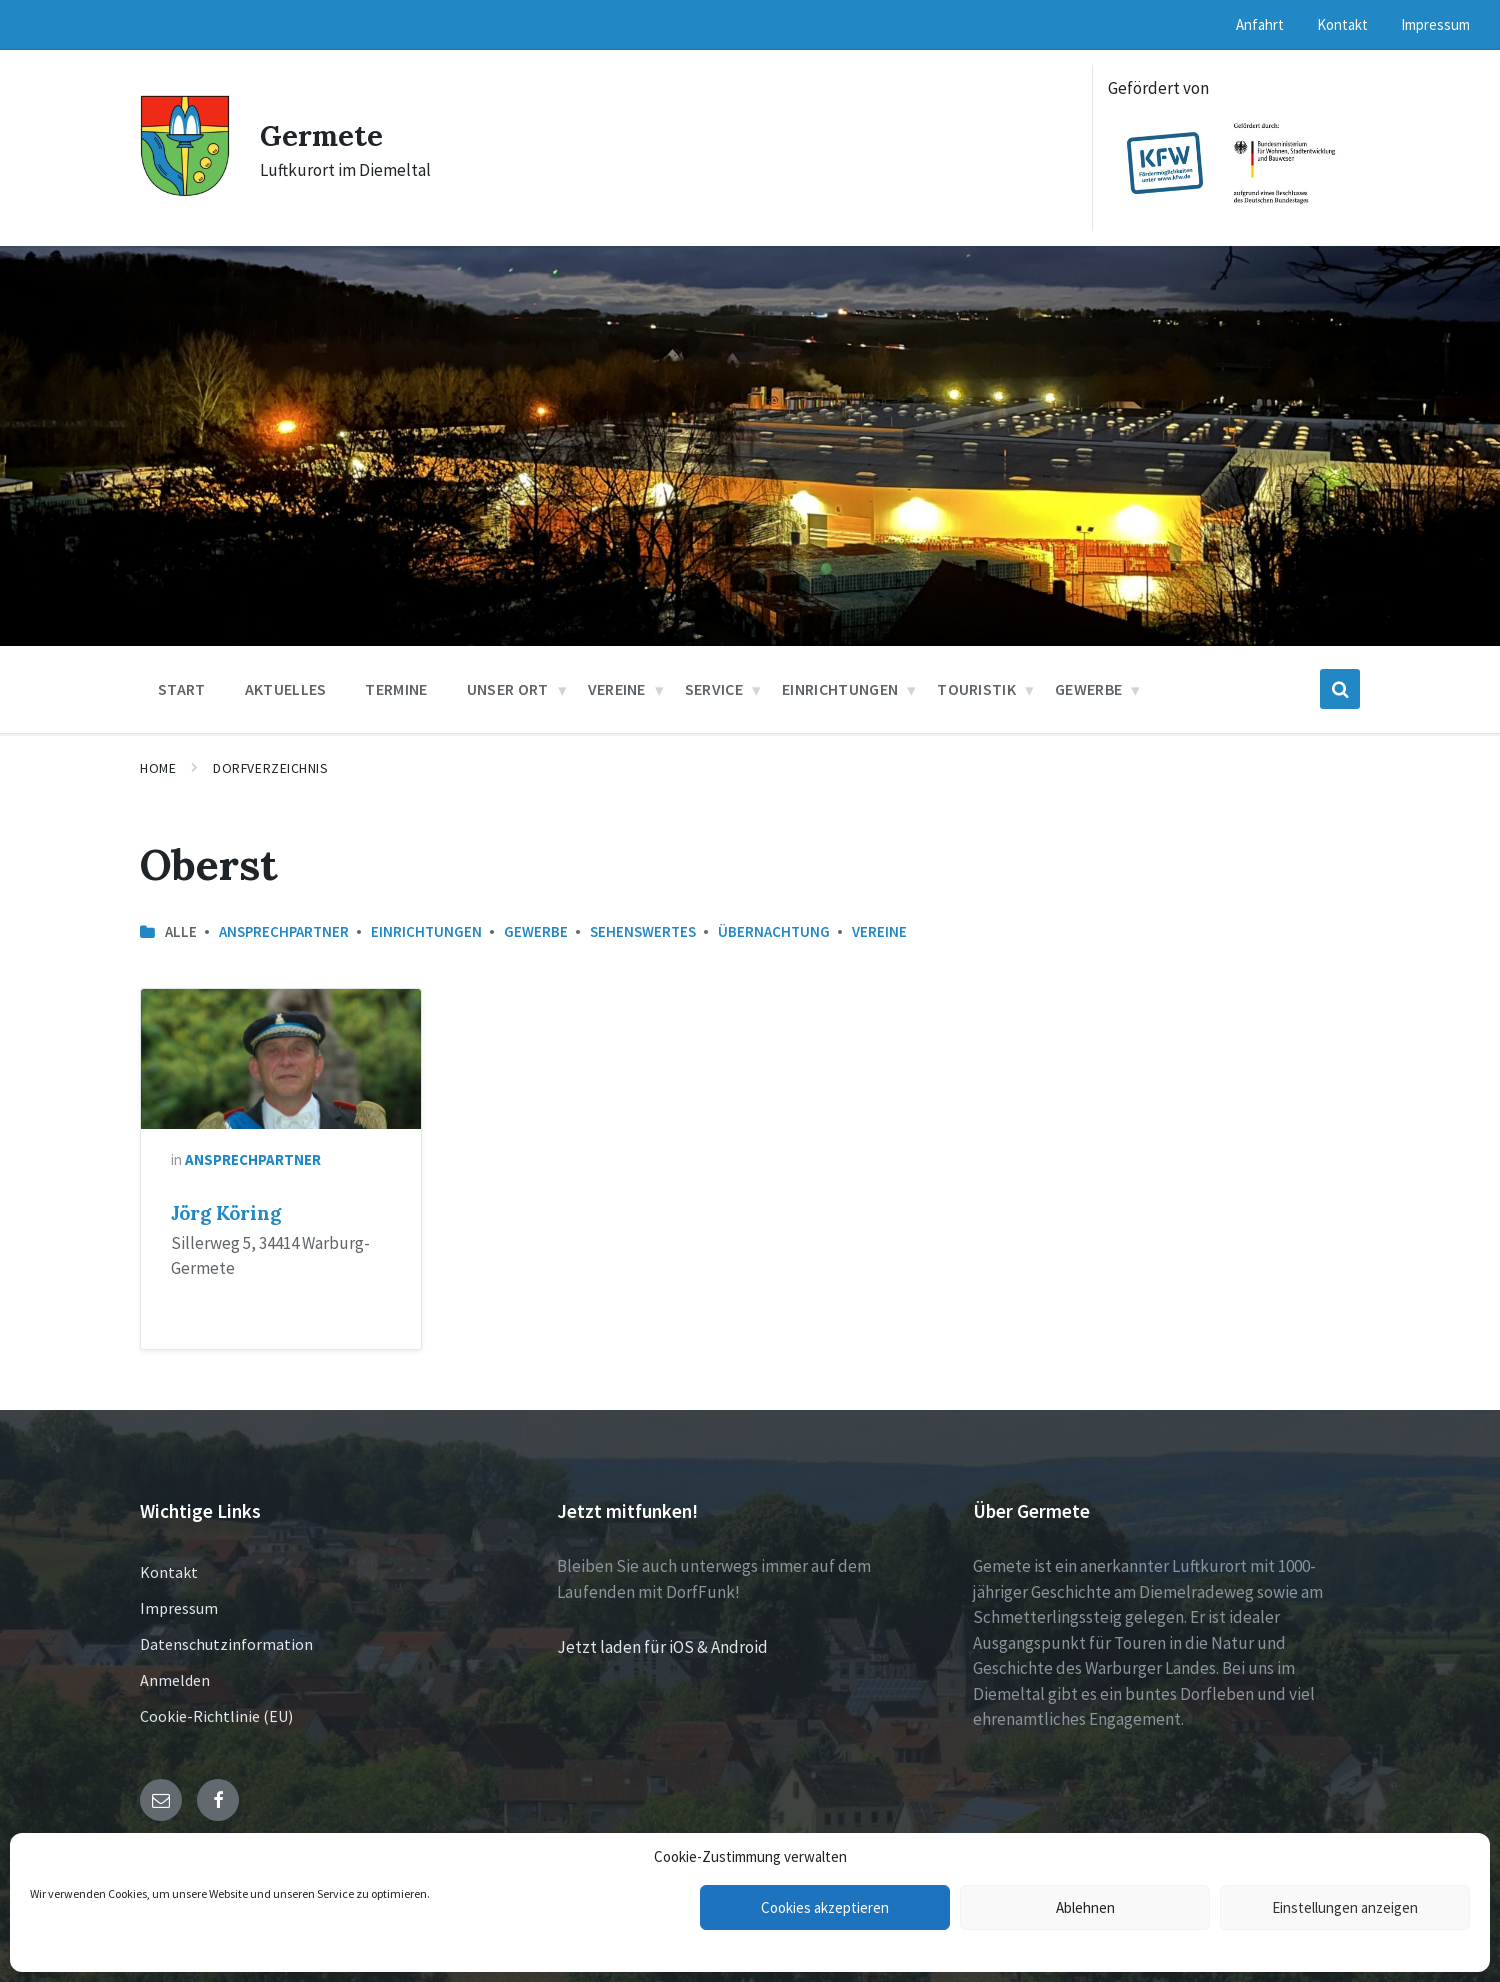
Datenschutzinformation (226, 1644)
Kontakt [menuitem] (1342, 24)
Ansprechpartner (284, 931)
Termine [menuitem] (396, 689)
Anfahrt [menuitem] (1260, 24)
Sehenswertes (643, 931)
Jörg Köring (226, 1213)
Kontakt (169, 1572)
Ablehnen (1085, 1907)
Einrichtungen (426, 931)
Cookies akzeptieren (825, 1907)
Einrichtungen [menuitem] (840, 689)
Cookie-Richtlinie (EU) (216, 1716)
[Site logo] (185, 191)
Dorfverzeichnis (270, 768)
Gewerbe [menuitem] (1088, 689)
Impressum (179, 1608)
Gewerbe (536, 931)
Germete (323, 135)
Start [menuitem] (182, 689)
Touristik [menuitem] (976, 689)
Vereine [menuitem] (617, 689)
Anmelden (175, 1680)
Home (158, 768)
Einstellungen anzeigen (1345, 1907)
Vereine (879, 931)
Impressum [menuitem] (1435, 24)
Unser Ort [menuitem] (508, 689)
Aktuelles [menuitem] (286, 689)
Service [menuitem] (714, 689)
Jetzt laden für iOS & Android (662, 1647)
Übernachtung (774, 931)
